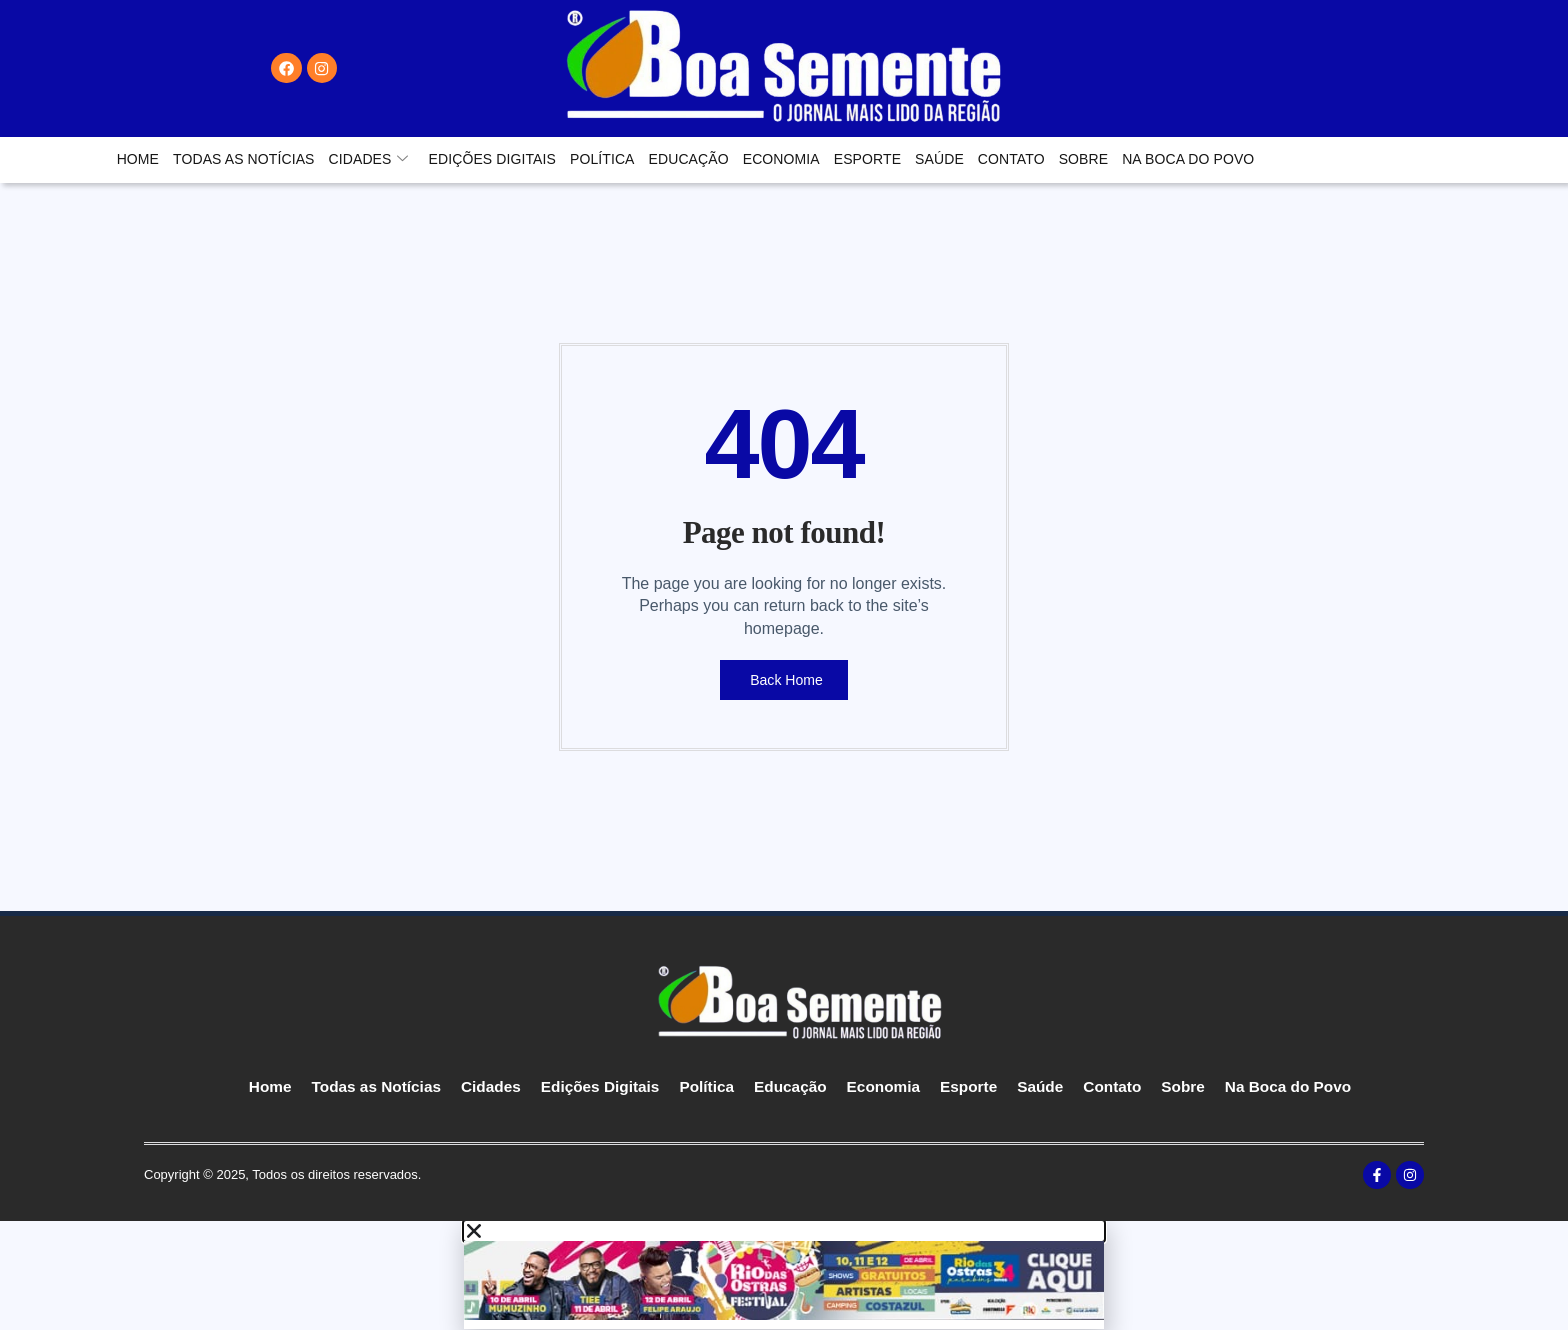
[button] (784, 1232)
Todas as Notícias (243, 159)
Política (602, 159)
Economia (781, 159)
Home (138, 159)
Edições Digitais (492, 159)
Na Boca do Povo (1188, 159)
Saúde (939, 159)
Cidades (369, 159)
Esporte (867, 159)
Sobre (1084, 159)
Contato (1011, 159)
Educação (689, 159)
